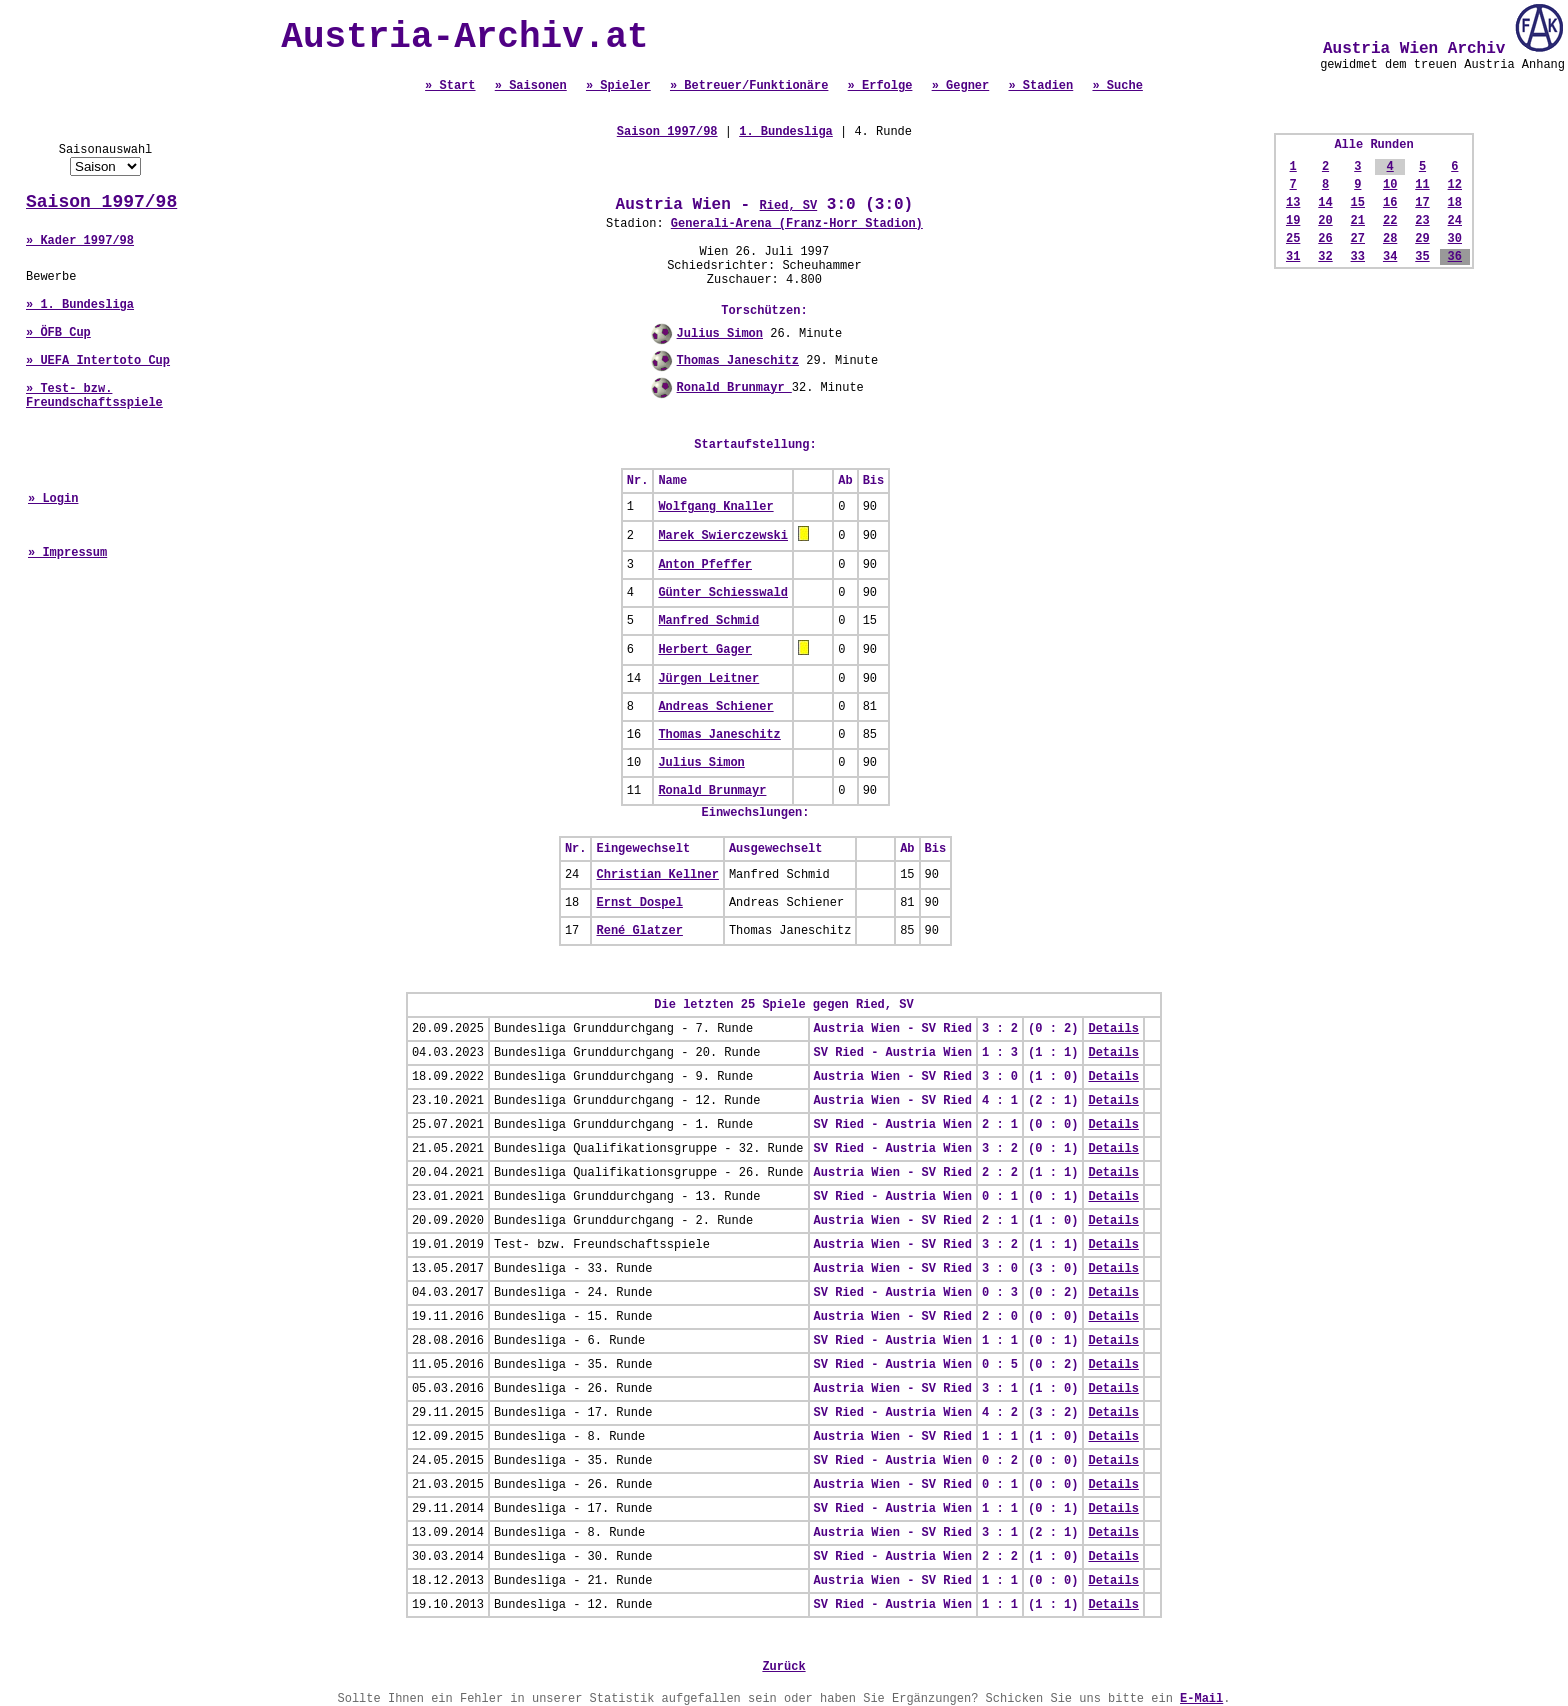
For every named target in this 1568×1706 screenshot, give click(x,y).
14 (1325, 203)
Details (1113, 1029)
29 (1422, 239)
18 (1455, 203)
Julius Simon (720, 334)
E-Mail (1201, 1699)
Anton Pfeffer (705, 565)
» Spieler (618, 86)
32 (1325, 257)
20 (1325, 221)
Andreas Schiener (715, 707)
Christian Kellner (657, 875)
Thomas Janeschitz (738, 361)
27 (1358, 239)
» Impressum (67, 553)
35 (1422, 257)
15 (1358, 203)
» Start (450, 86)
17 (1422, 203)
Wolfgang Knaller (715, 507)
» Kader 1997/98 (80, 241)
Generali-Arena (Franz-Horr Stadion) (797, 224)
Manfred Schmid (708, 621)
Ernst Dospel (639, 903)
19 (1293, 221)
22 (1390, 221)
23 (1422, 221)
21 (1358, 221)
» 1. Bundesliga (80, 305)
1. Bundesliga (786, 132)
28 (1390, 239)
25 (1293, 239)
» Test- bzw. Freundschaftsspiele (94, 396)
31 (1293, 257)
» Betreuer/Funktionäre (749, 86)
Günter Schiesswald (723, 593)
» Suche (1117, 86)
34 (1390, 257)
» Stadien (1040, 86)
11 (1422, 185)
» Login (53, 499)
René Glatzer (639, 931)
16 (1390, 203)
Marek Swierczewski (723, 536)
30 (1455, 239)
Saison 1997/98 (101, 202)
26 (1325, 239)
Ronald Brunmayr (734, 388)
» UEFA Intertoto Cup (98, 361)
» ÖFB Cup (58, 333)
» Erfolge (880, 86)
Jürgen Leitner (708, 679)
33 (1358, 257)
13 (1293, 203)
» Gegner (961, 86)
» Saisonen (531, 86)
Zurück (783, 1667)
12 (1455, 185)
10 (1390, 185)
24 (1455, 221)
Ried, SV (789, 206)
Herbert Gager (705, 650)
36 (1455, 257)
